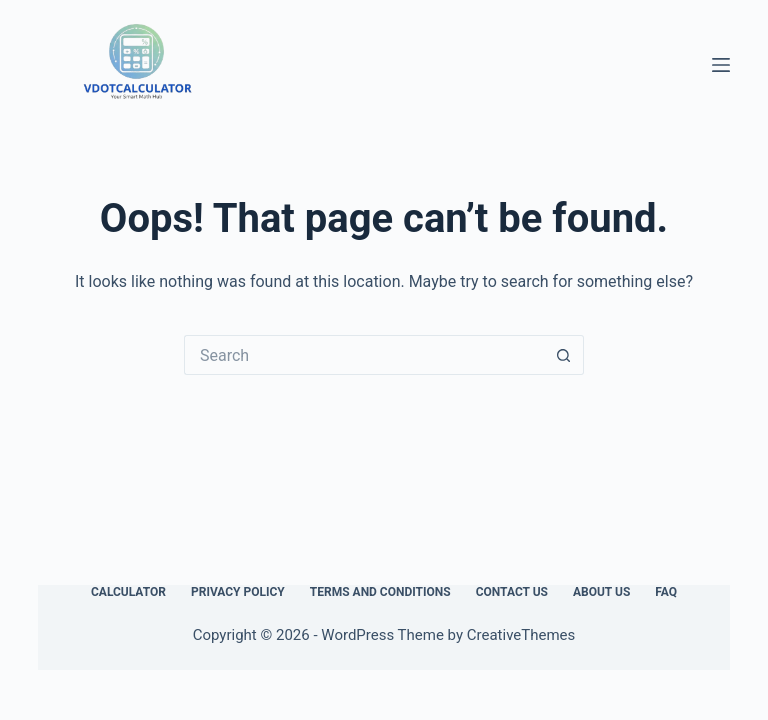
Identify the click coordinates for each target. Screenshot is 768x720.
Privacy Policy (238, 592)
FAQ (666, 592)
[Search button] (564, 355)
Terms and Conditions (380, 592)
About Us (601, 592)
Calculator (128, 592)
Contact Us (512, 592)
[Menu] (721, 65)
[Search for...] (364, 355)
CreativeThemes (521, 635)
